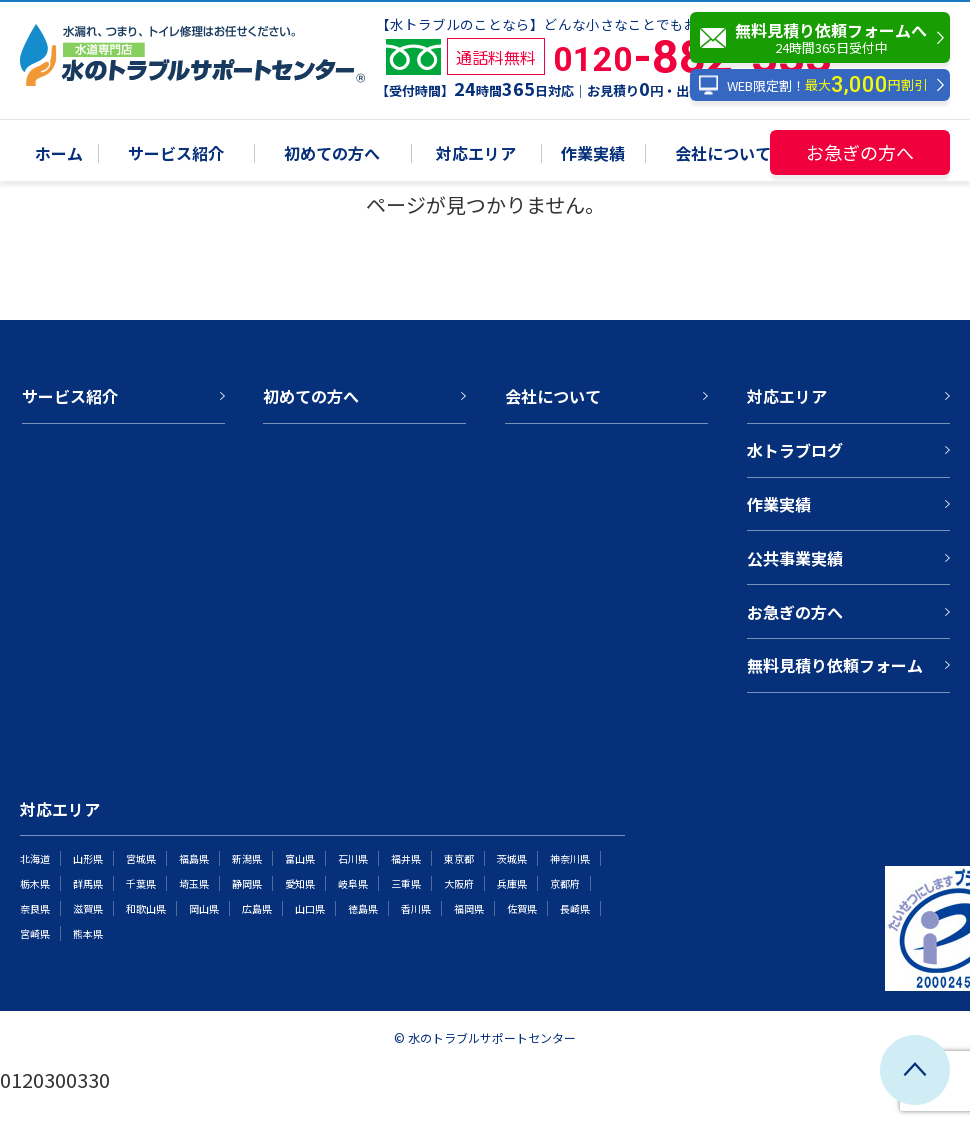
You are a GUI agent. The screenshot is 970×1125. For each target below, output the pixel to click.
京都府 (565, 883)
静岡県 (247, 883)
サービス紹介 (176, 154)
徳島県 (363, 908)
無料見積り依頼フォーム (835, 665)
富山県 (300, 858)
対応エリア (476, 154)
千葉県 (141, 883)
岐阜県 (353, 883)
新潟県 (247, 858)
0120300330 (55, 1079)
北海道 (35, 858)
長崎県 (575, 908)
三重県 (406, 883)
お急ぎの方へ (860, 152)
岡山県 (204, 908)
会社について (723, 154)
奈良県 (35, 908)
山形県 (88, 858)
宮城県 (141, 858)
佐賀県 (522, 908)
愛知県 (300, 883)
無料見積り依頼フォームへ (825, 38)
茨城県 (512, 858)
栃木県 (35, 883)
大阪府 (459, 883)
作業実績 (593, 154)
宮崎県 (35, 933)
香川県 (416, 908)
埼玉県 (194, 883)
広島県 (257, 908)
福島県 (194, 858)
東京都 (459, 858)
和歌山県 (146, 908)
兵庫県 (512, 883)
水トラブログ (795, 450)
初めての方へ (332, 154)
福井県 (406, 858)
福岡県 (469, 908)
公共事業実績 (795, 558)
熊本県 (88, 933)
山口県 (310, 908)
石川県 (353, 858)
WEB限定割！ (812, 85)
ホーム (59, 154)
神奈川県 (570, 858)
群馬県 (88, 883)
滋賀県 (88, 908)
